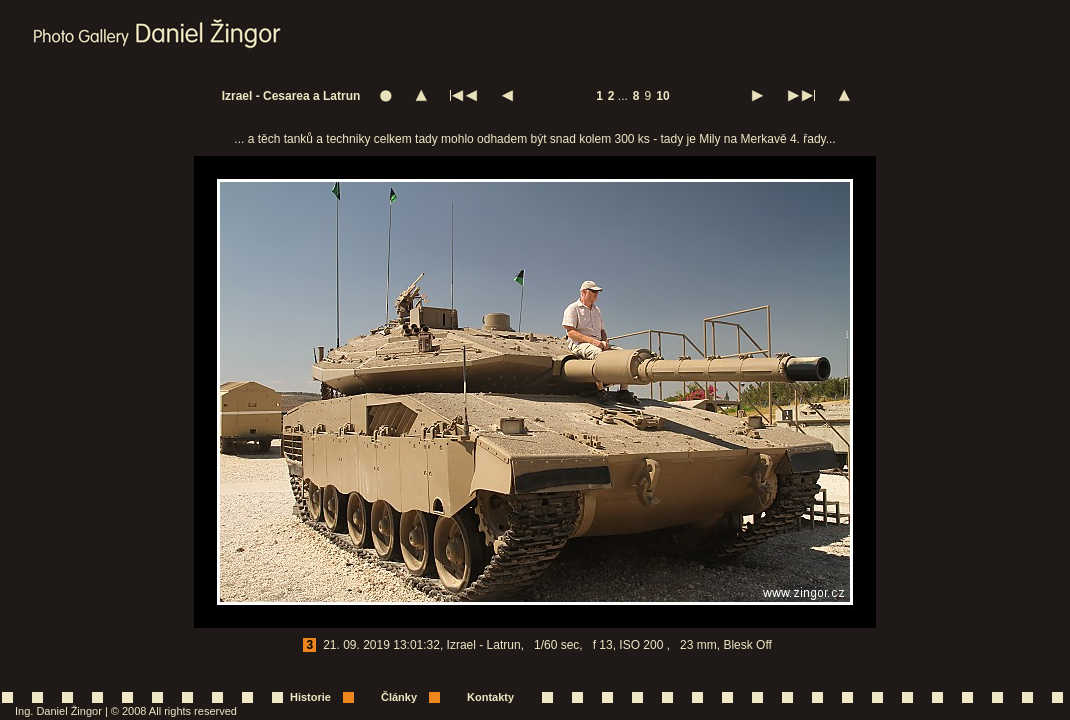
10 (662, 96)
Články (399, 697)
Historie (310, 697)
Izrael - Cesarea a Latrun (291, 96)
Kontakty (490, 697)
